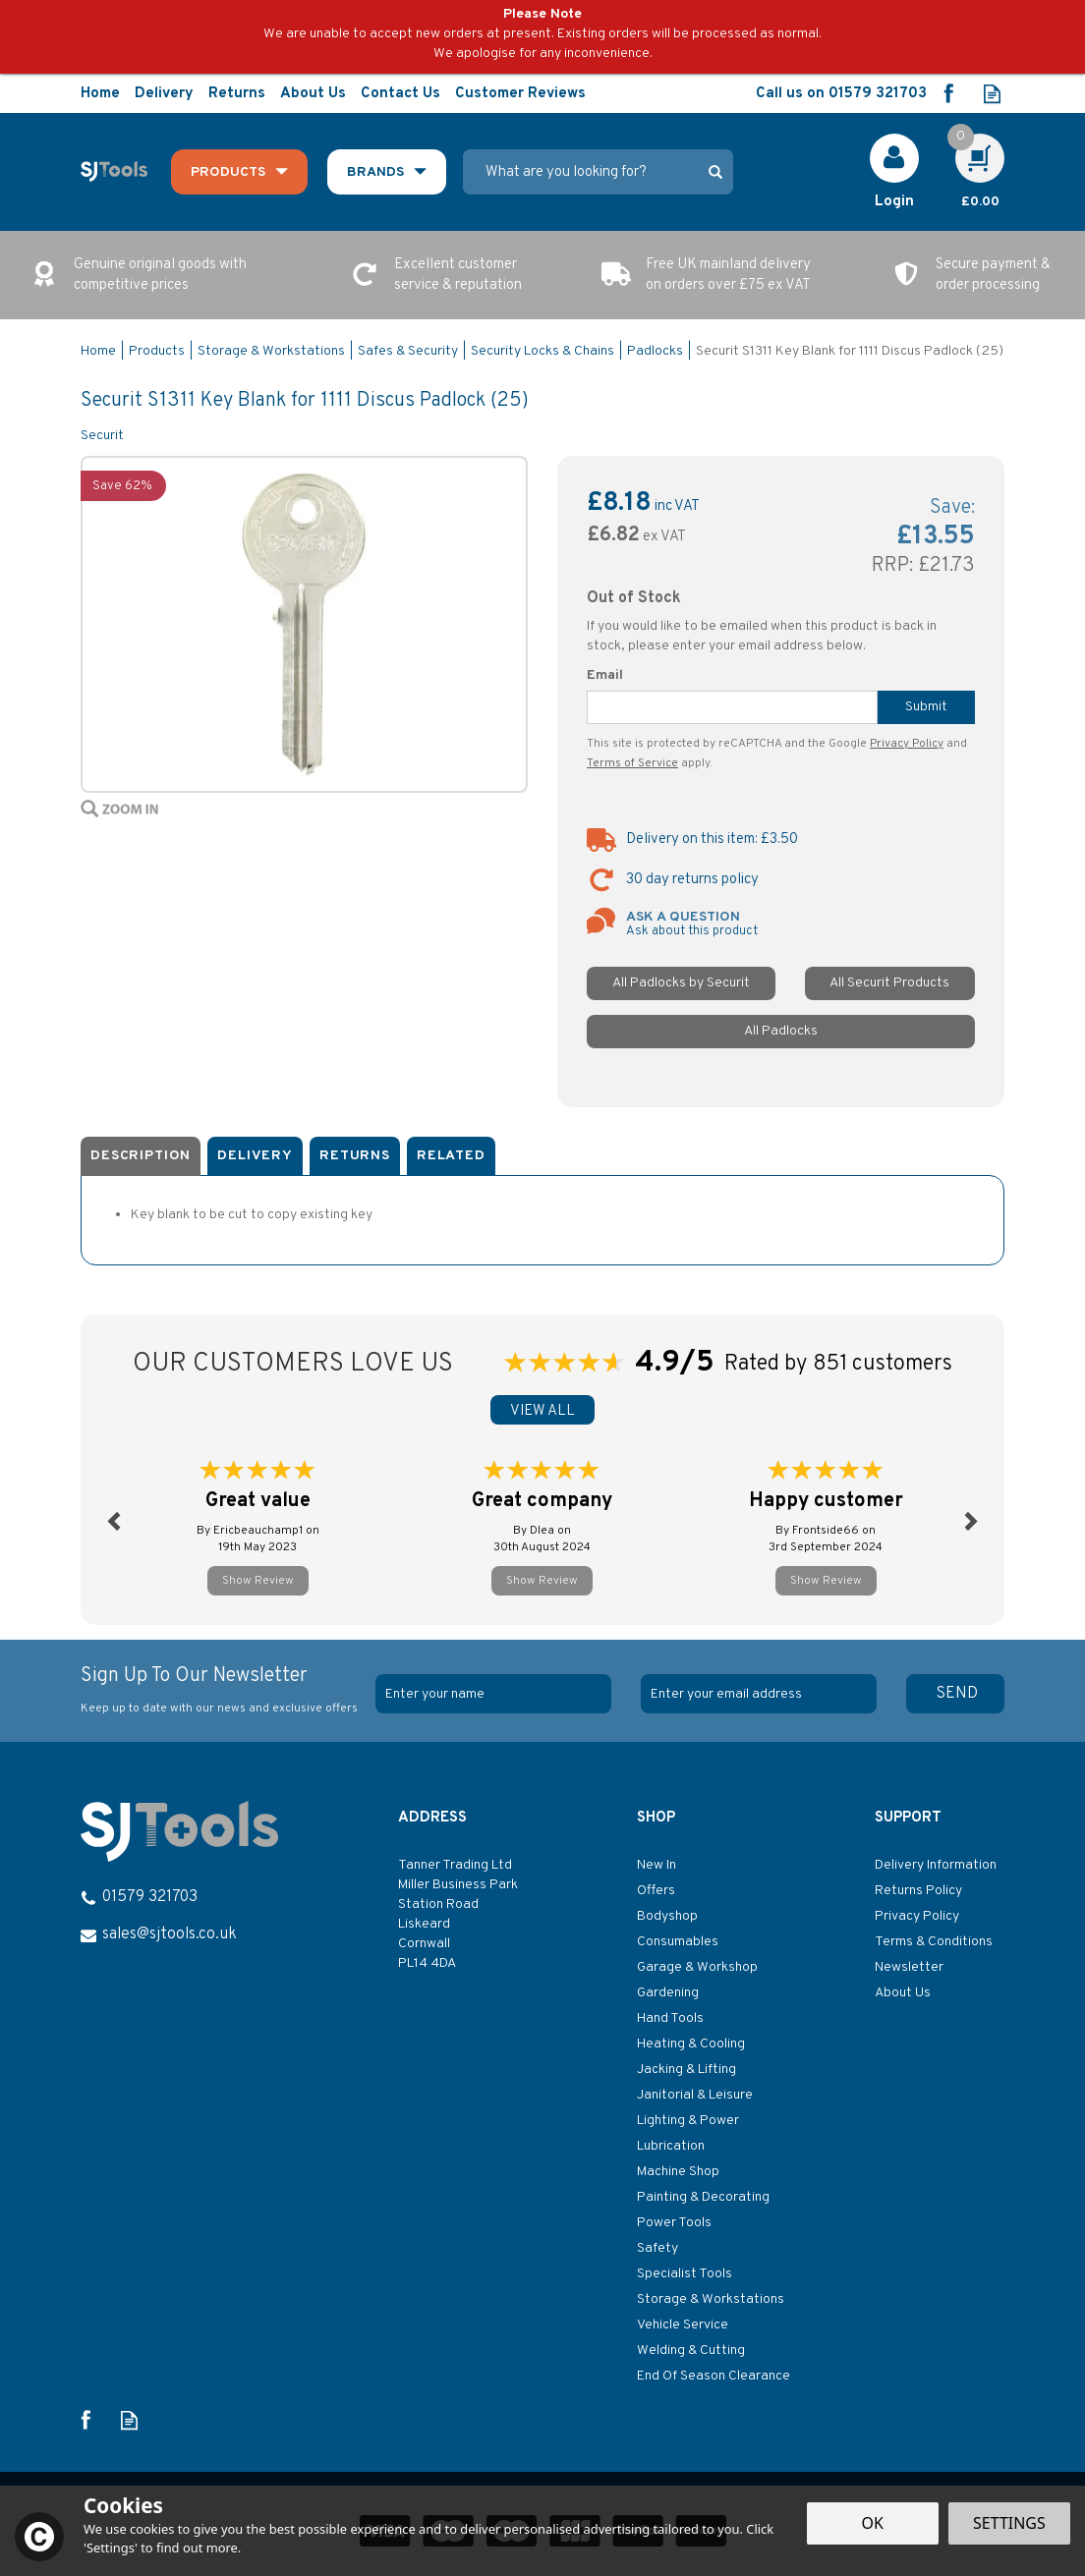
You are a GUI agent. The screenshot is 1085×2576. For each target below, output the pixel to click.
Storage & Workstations (710, 2299)
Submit (926, 707)
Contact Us (400, 93)
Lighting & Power (688, 2120)
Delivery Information (936, 1865)
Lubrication (671, 2146)
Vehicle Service (682, 2325)
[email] (759, 1693)
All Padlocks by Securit (681, 983)
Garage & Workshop (697, 1967)
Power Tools (674, 2222)
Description (140, 1156)
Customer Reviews (520, 93)
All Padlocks (781, 1031)
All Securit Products (889, 983)
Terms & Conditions (934, 1941)
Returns (354, 1156)
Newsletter (909, 1967)
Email (605, 675)
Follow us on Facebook (948, 94)
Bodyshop (667, 1916)
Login (894, 202)
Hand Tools (670, 2018)
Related (451, 1156)
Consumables (677, 1941)
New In (656, 1865)
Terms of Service (632, 763)
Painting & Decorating (703, 2197)
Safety (657, 2248)
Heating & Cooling (691, 2044)
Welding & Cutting (691, 2350)
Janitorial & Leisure (695, 2095)
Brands (375, 172)
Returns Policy (918, 1890)
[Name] (493, 1693)
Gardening (668, 1993)
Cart (969, 143)
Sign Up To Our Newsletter (221, 1690)
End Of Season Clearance (713, 2376)
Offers (656, 1890)
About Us (903, 1993)
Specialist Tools (684, 2274)
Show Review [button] (258, 1581)
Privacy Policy (906, 744)
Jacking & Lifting (686, 2069)
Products (228, 172)
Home (100, 93)
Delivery (255, 1156)
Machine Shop (678, 2171)
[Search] (587, 172)
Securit (102, 435)
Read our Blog (992, 94)
